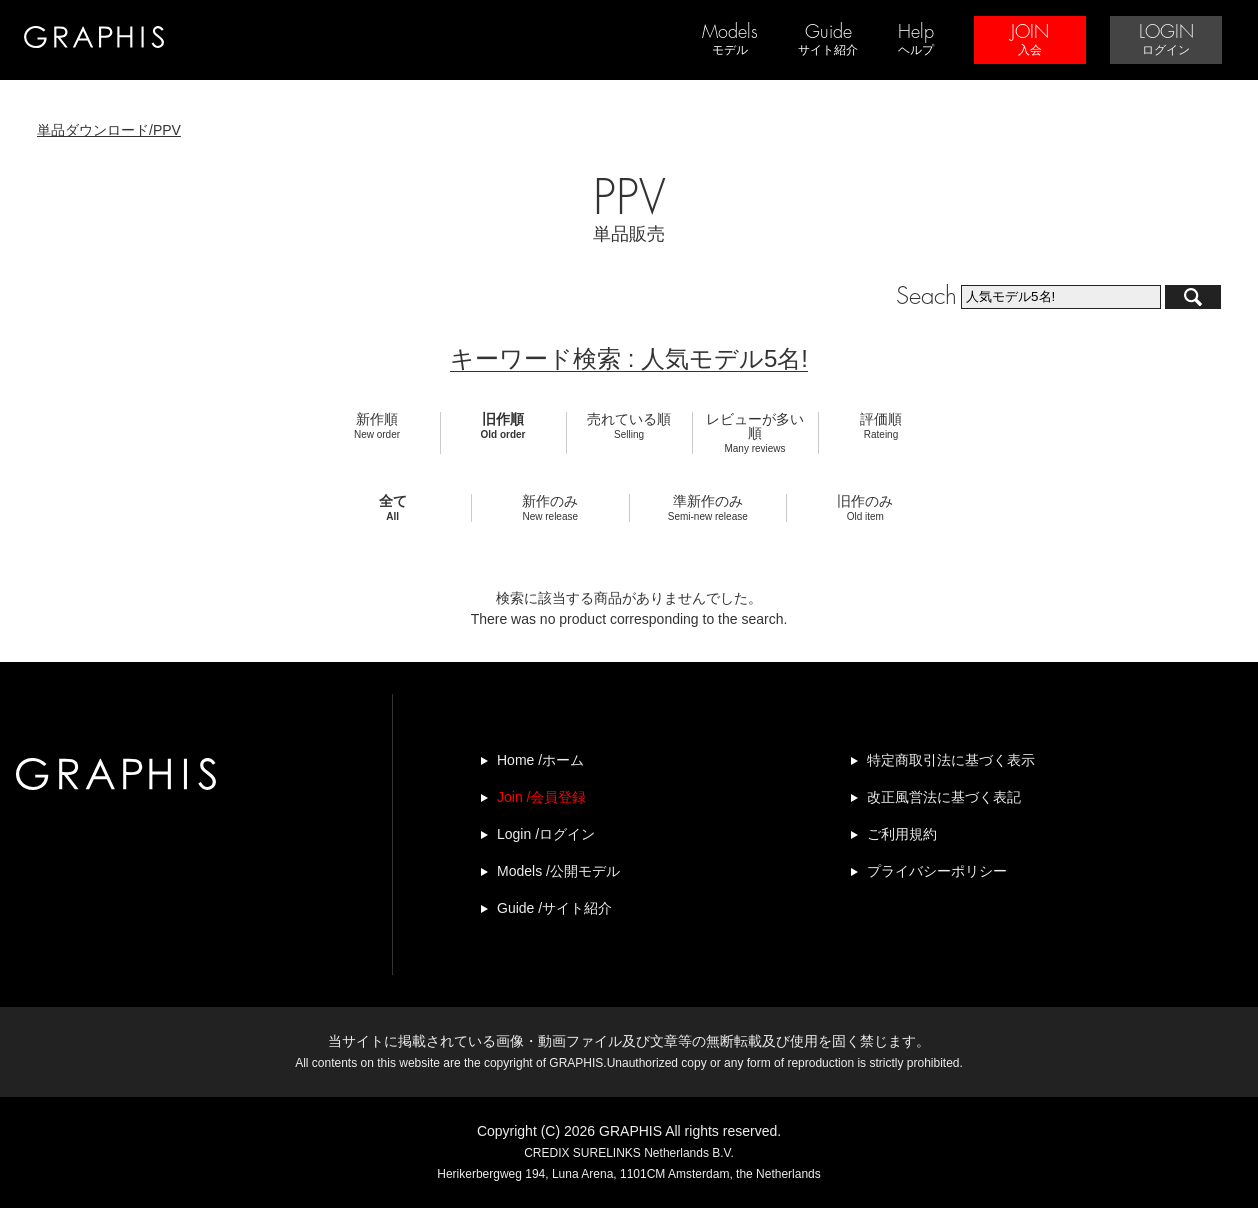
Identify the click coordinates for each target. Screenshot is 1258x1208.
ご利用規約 (902, 834)
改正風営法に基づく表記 (944, 797)
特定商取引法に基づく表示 (951, 760)
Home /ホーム (540, 760)
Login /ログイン (546, 834)
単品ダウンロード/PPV (109, 130)
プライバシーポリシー (937, 871)
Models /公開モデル (558, 871)
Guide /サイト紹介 (554, 908)
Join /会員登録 (541, 797)
